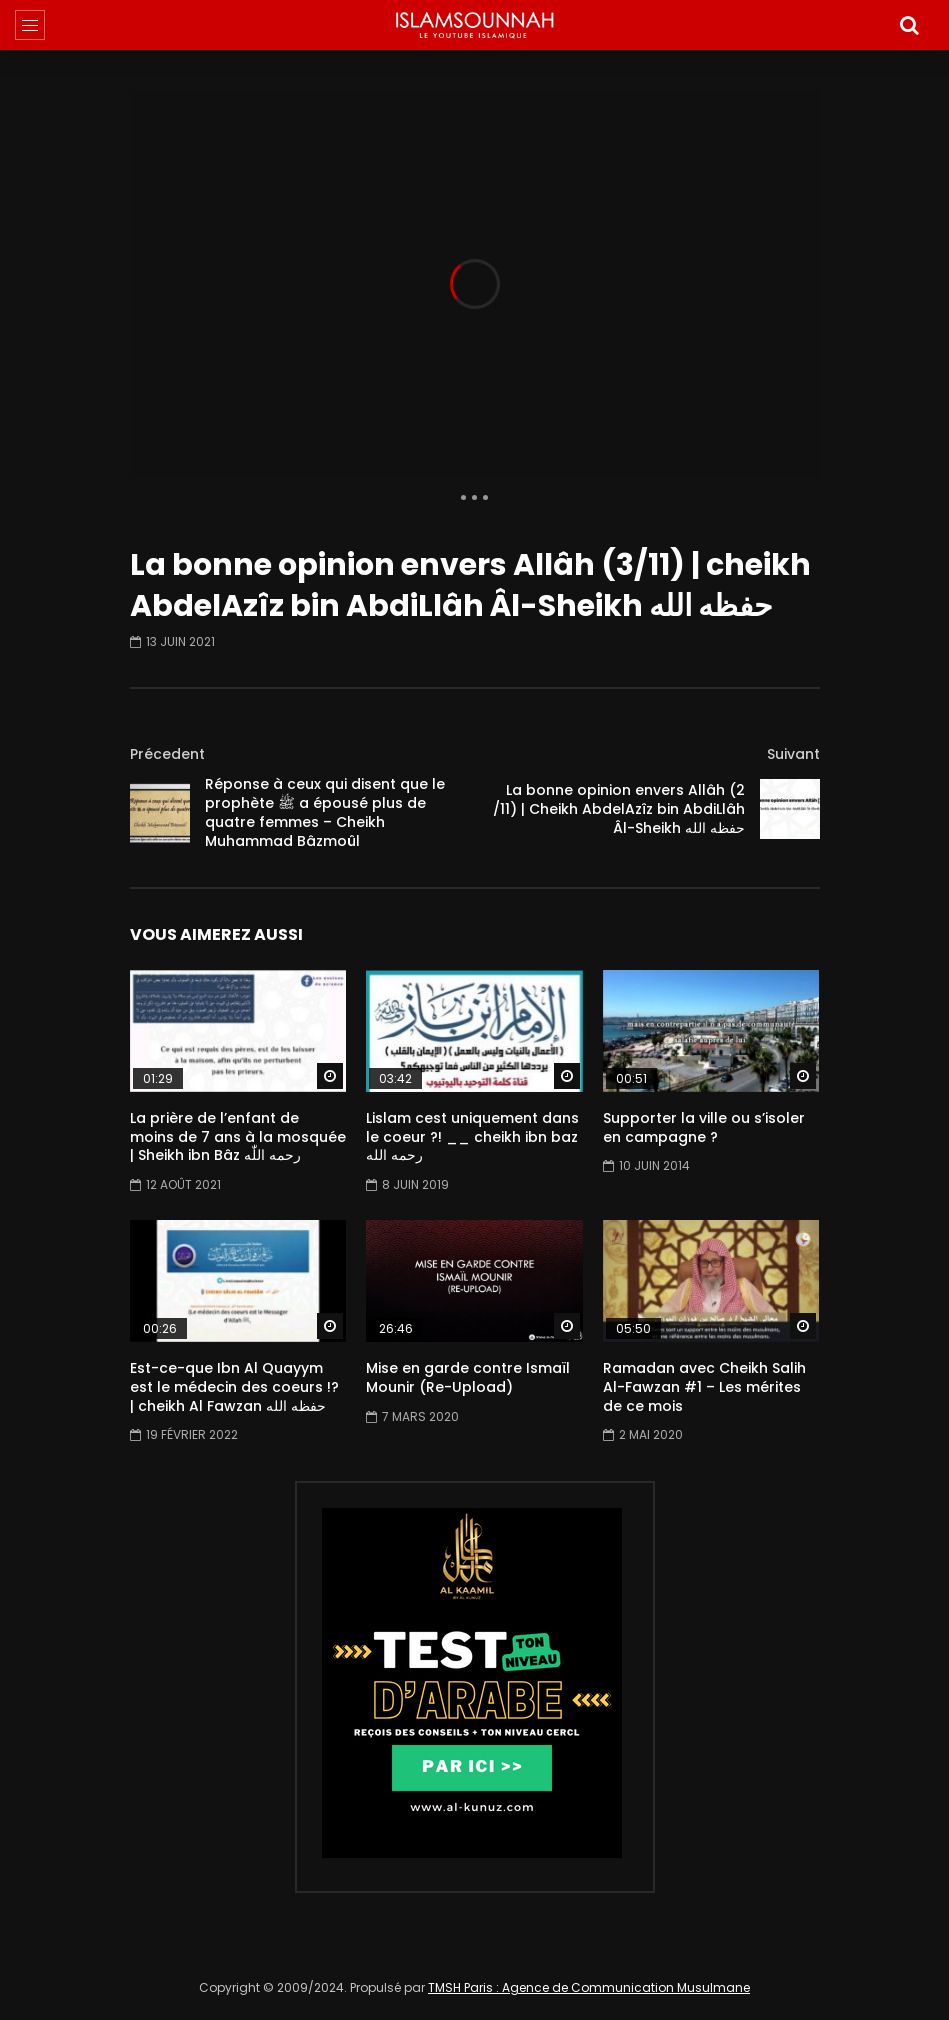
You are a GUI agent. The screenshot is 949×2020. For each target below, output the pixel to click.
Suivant (793, 754)
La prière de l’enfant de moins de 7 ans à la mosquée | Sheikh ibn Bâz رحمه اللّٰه (238, 1137)
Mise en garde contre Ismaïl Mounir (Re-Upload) (468, 1377)
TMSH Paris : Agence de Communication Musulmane (589, 1987)
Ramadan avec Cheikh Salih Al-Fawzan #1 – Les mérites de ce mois (704, 1387)
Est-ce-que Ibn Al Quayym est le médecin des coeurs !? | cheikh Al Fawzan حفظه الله (234, 1387)
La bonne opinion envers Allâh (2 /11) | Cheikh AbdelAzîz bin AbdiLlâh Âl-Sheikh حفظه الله (619, 809)
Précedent (167, 754)
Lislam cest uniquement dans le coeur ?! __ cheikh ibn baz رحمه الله (472, 1137)
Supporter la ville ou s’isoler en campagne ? (704, 1127)
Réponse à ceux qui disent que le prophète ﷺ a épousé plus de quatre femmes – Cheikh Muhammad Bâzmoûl (325, 812)
